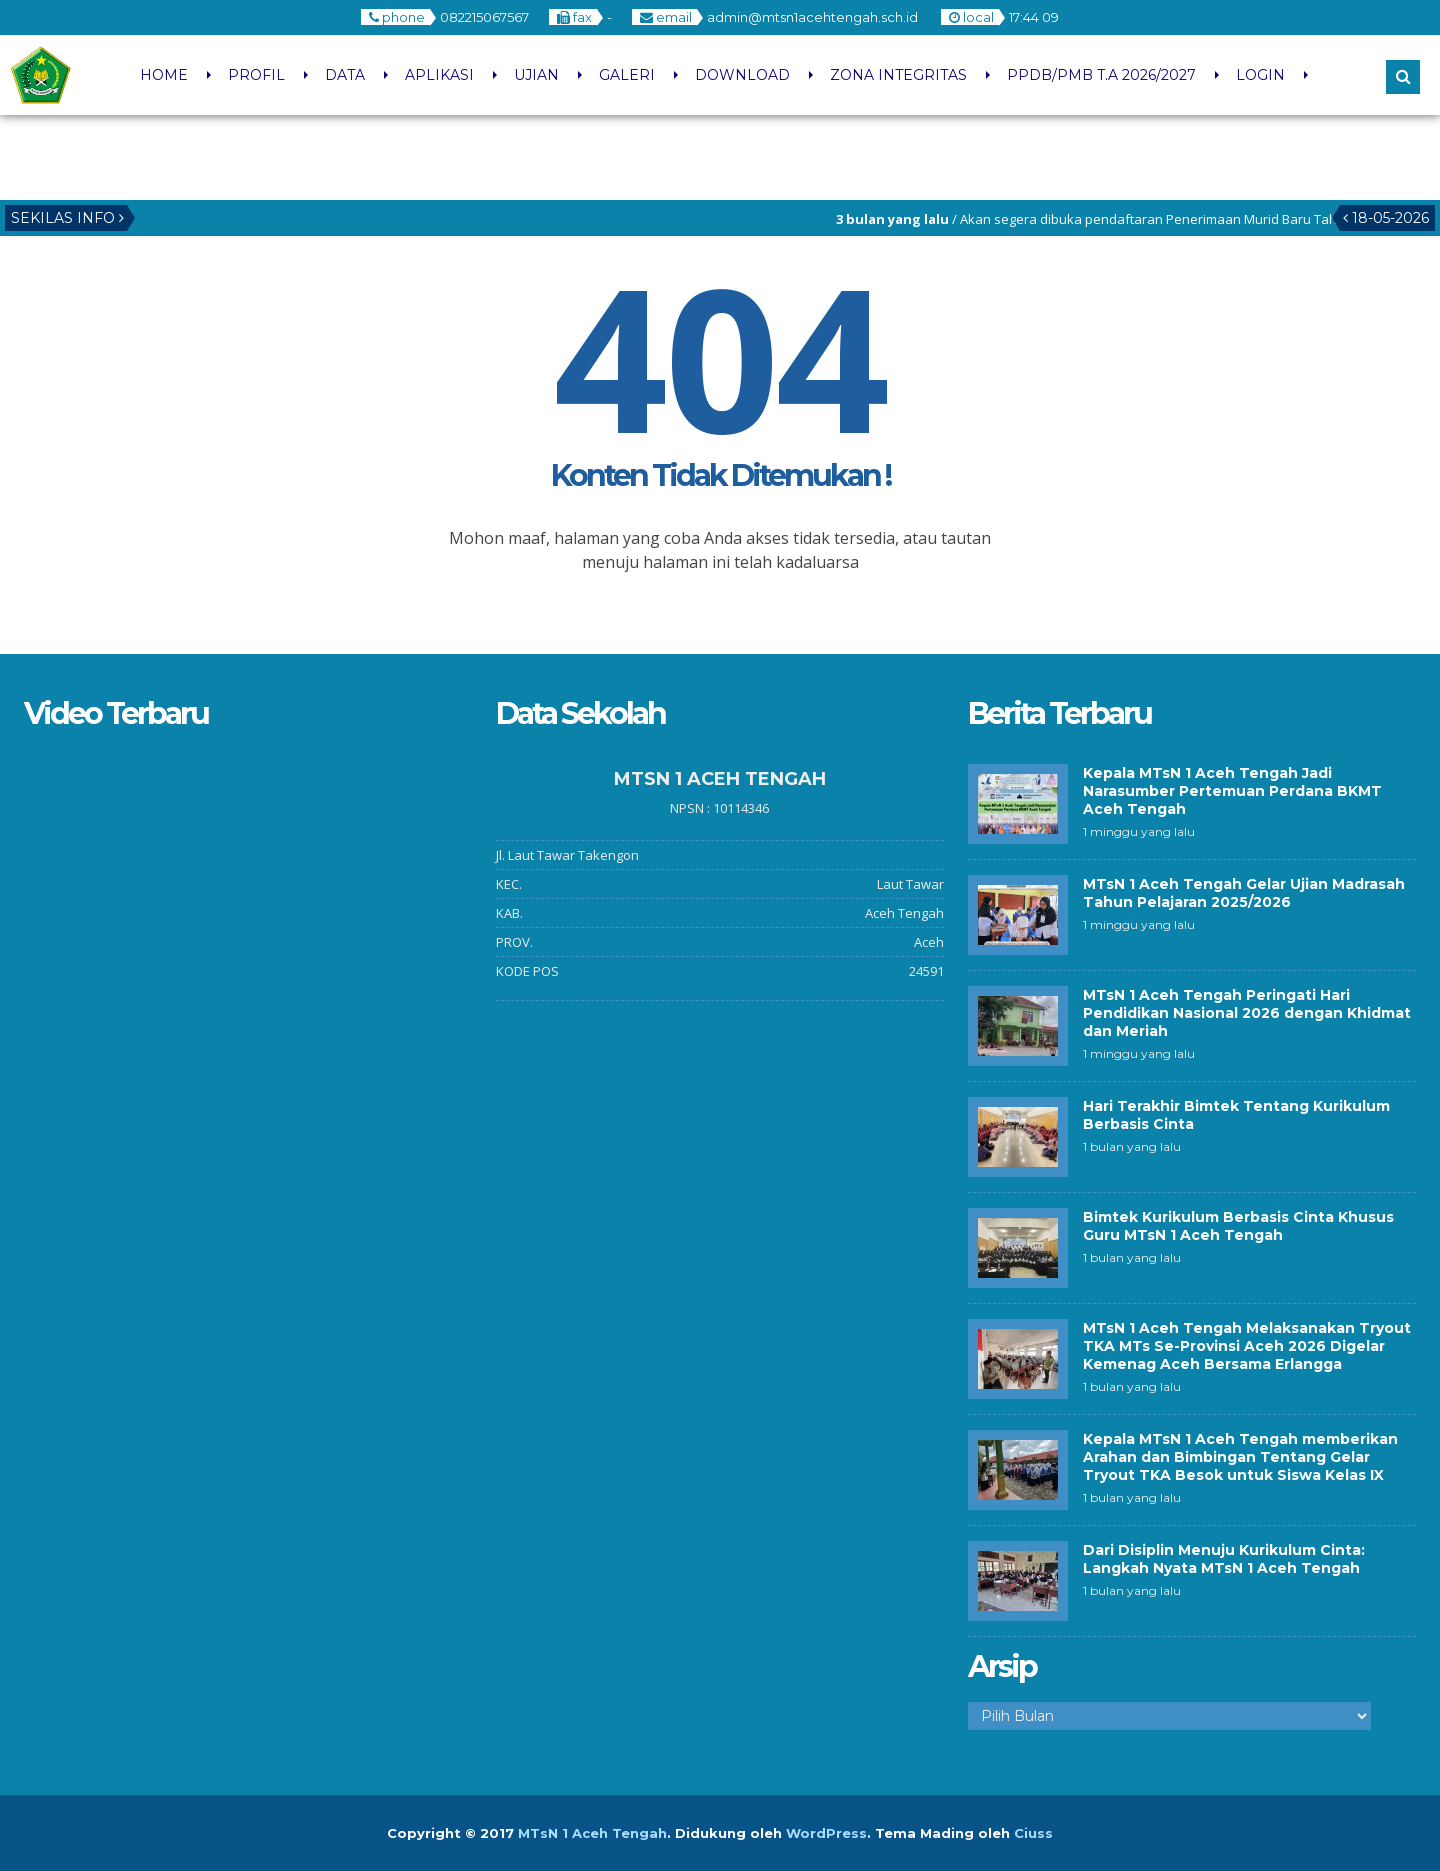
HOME (164, 75)
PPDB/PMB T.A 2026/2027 (1101, 75)
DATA (345, 75)
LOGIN (1260, 75)
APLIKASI (439, 75)
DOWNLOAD (742, 75)
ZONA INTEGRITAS (898, 75)
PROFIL (256, 75)
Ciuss (1033, 1833)
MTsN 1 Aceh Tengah (592, 1833)
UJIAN (536, 75)
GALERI (627, 75)
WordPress (826, 1833)
